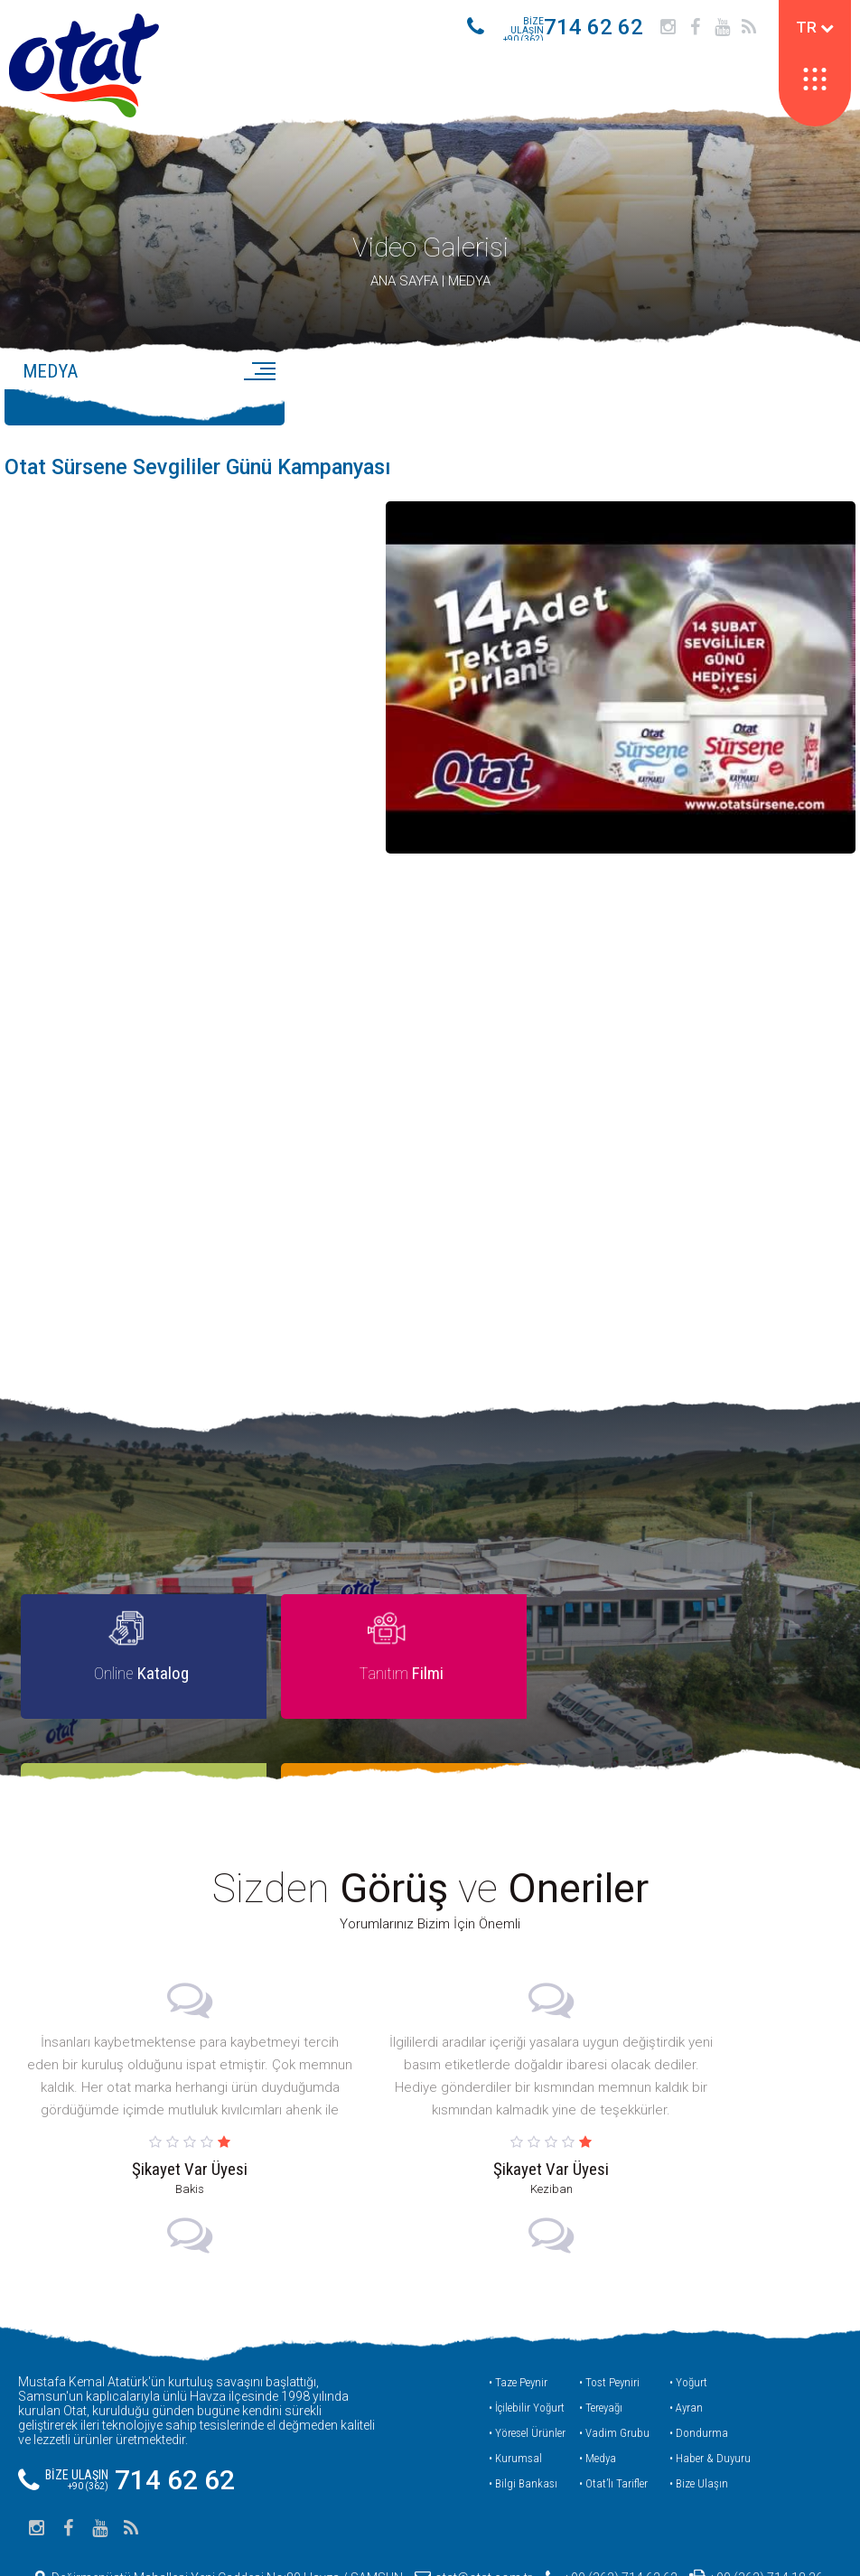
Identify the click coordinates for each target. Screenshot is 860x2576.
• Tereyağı (600, 2333)
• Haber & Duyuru (710, 2384)
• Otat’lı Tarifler (613, 2409)
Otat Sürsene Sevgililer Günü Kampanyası (205, 476)
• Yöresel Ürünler (527, 2359)
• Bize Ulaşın (698, 2409)
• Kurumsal (515, 2384)
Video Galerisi (430, 255)
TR (815, 27)
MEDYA (469, 289)
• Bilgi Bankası (523, 2409)
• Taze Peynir (518, 2308)
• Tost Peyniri (609, 2308)
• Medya (597, 2384)
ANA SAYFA (404, 289)
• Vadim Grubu (614, 2359)
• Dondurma (698, 2359)
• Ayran (686, 2333)
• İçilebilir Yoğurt (527, 2333)
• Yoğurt (688, 2308)
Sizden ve (430, 1815)
